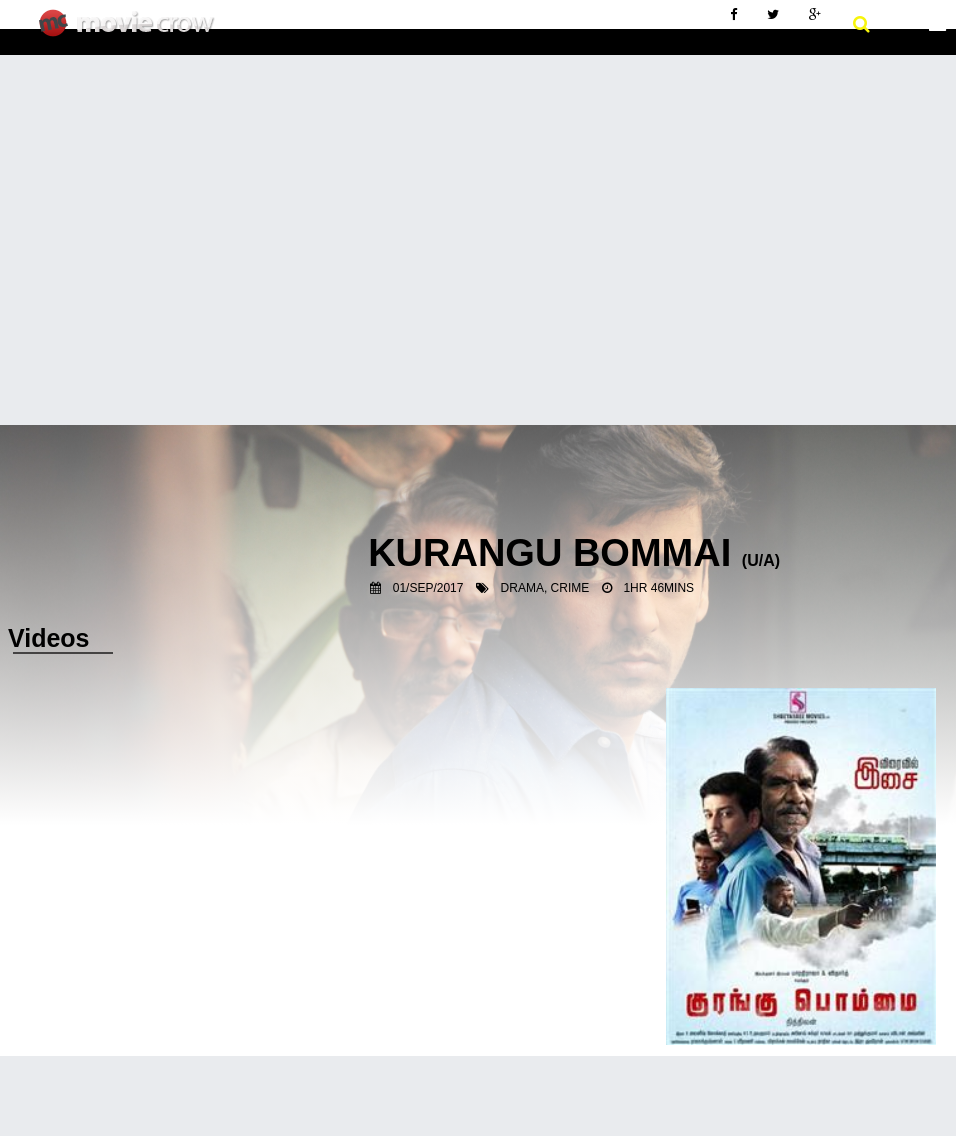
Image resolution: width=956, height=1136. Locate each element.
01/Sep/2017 (428, 588)
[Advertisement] (478, 205)
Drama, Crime (545, 588)
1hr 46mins (658, 588)
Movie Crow (131, 31)
